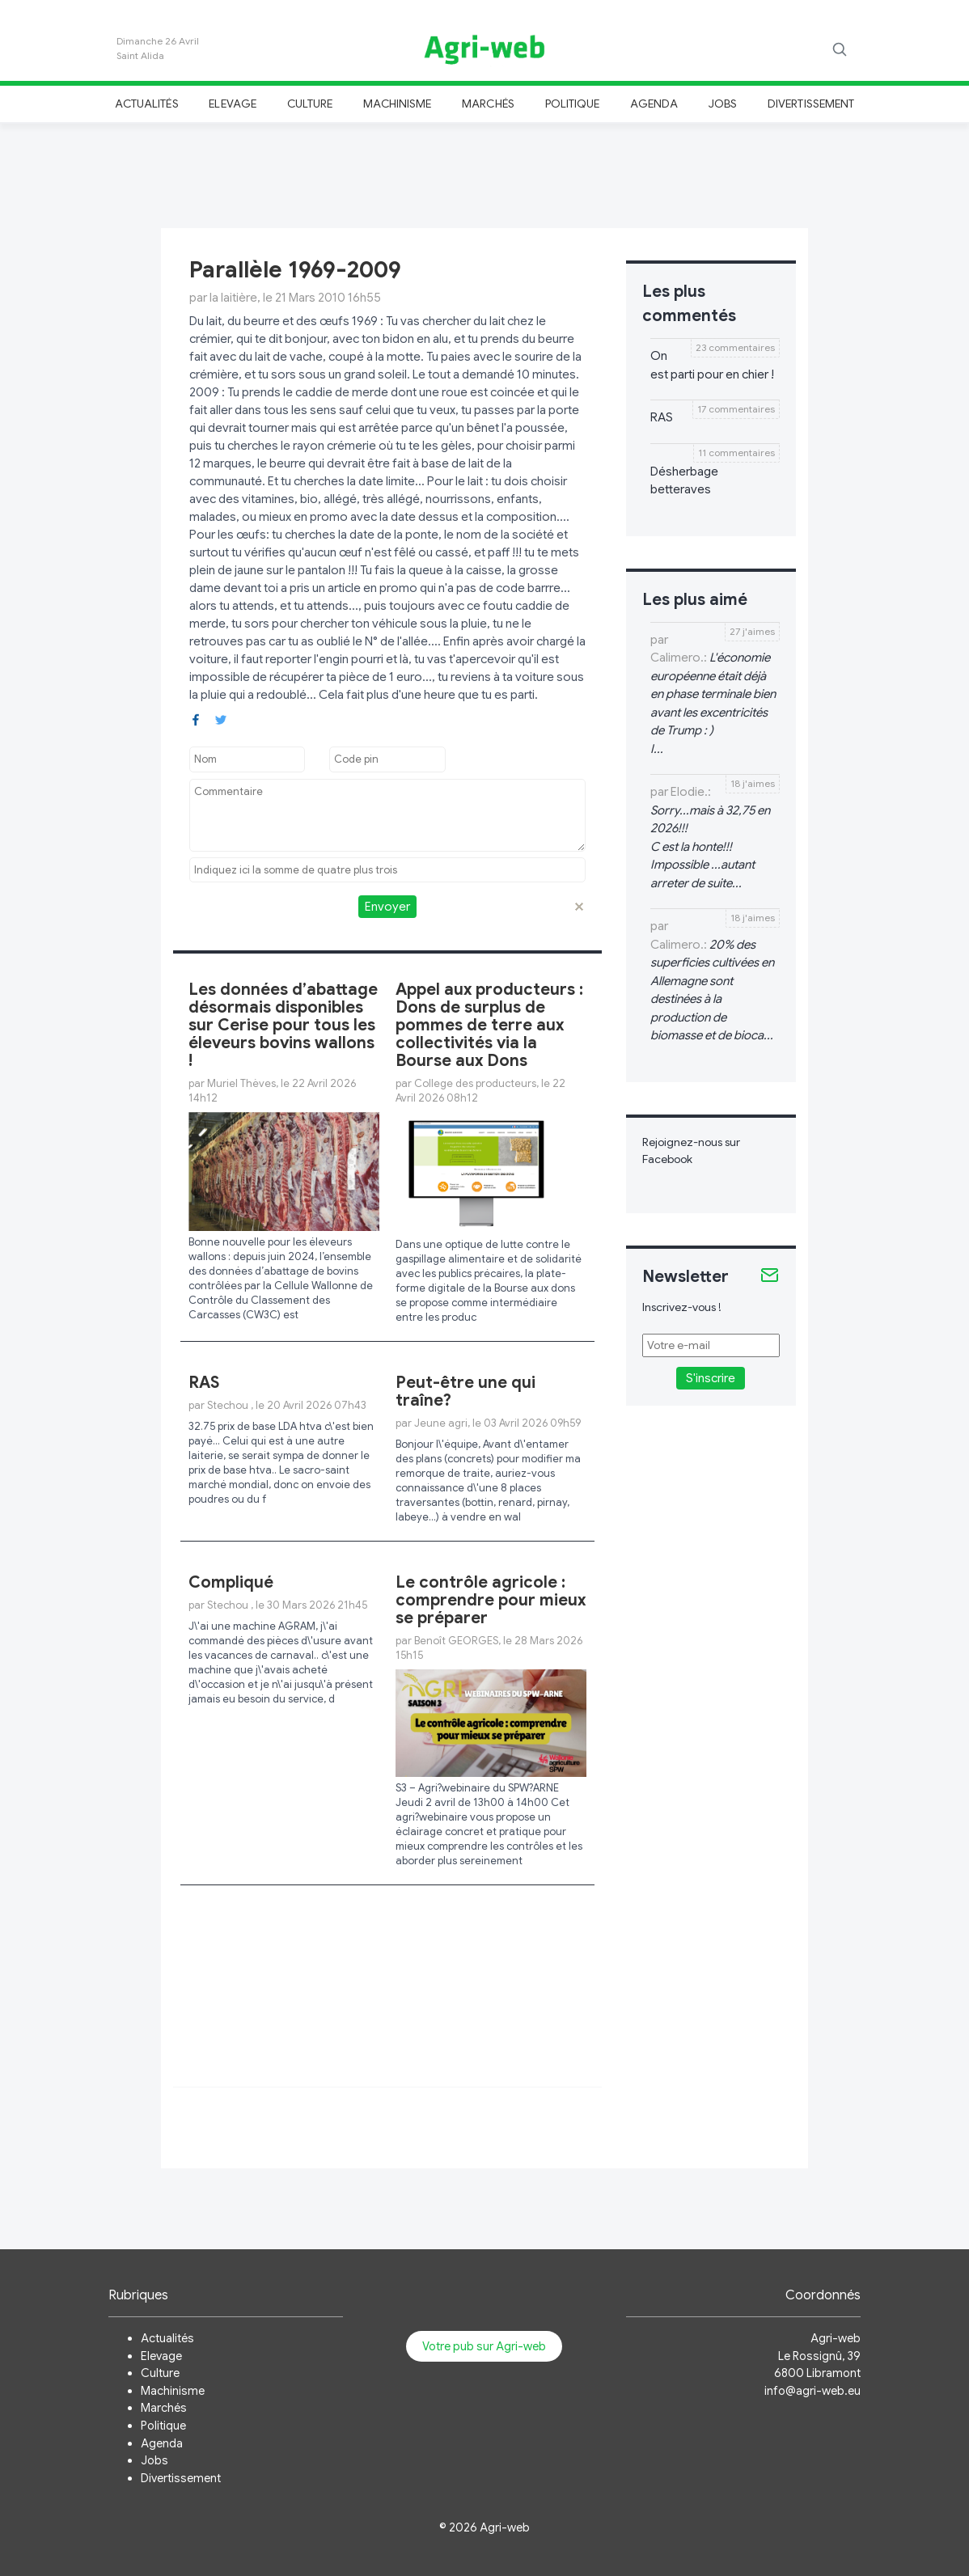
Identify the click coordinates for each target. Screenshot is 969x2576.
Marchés (488, 103)
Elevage (232, 103)
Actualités (147, 103)
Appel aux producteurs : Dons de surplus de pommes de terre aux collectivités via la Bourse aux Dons (489, 1025)
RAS (203, 1383)
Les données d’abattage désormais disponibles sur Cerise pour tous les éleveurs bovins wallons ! (283, 1025)
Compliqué (230, 1582)
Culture (309, 103)
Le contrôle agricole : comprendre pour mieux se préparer (491, 1600)
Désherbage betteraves (684, 480)
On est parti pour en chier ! (712, 365)
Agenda (654, 103)
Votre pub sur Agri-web (484, 2346)
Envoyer (387, 906)
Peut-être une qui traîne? (465, 1392)
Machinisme (397, 103)
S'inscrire (710, 1378)
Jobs (723, 103)
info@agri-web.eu (812, 2391)
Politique (572, 103)
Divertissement (811, 103)
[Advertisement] (484, 173)
